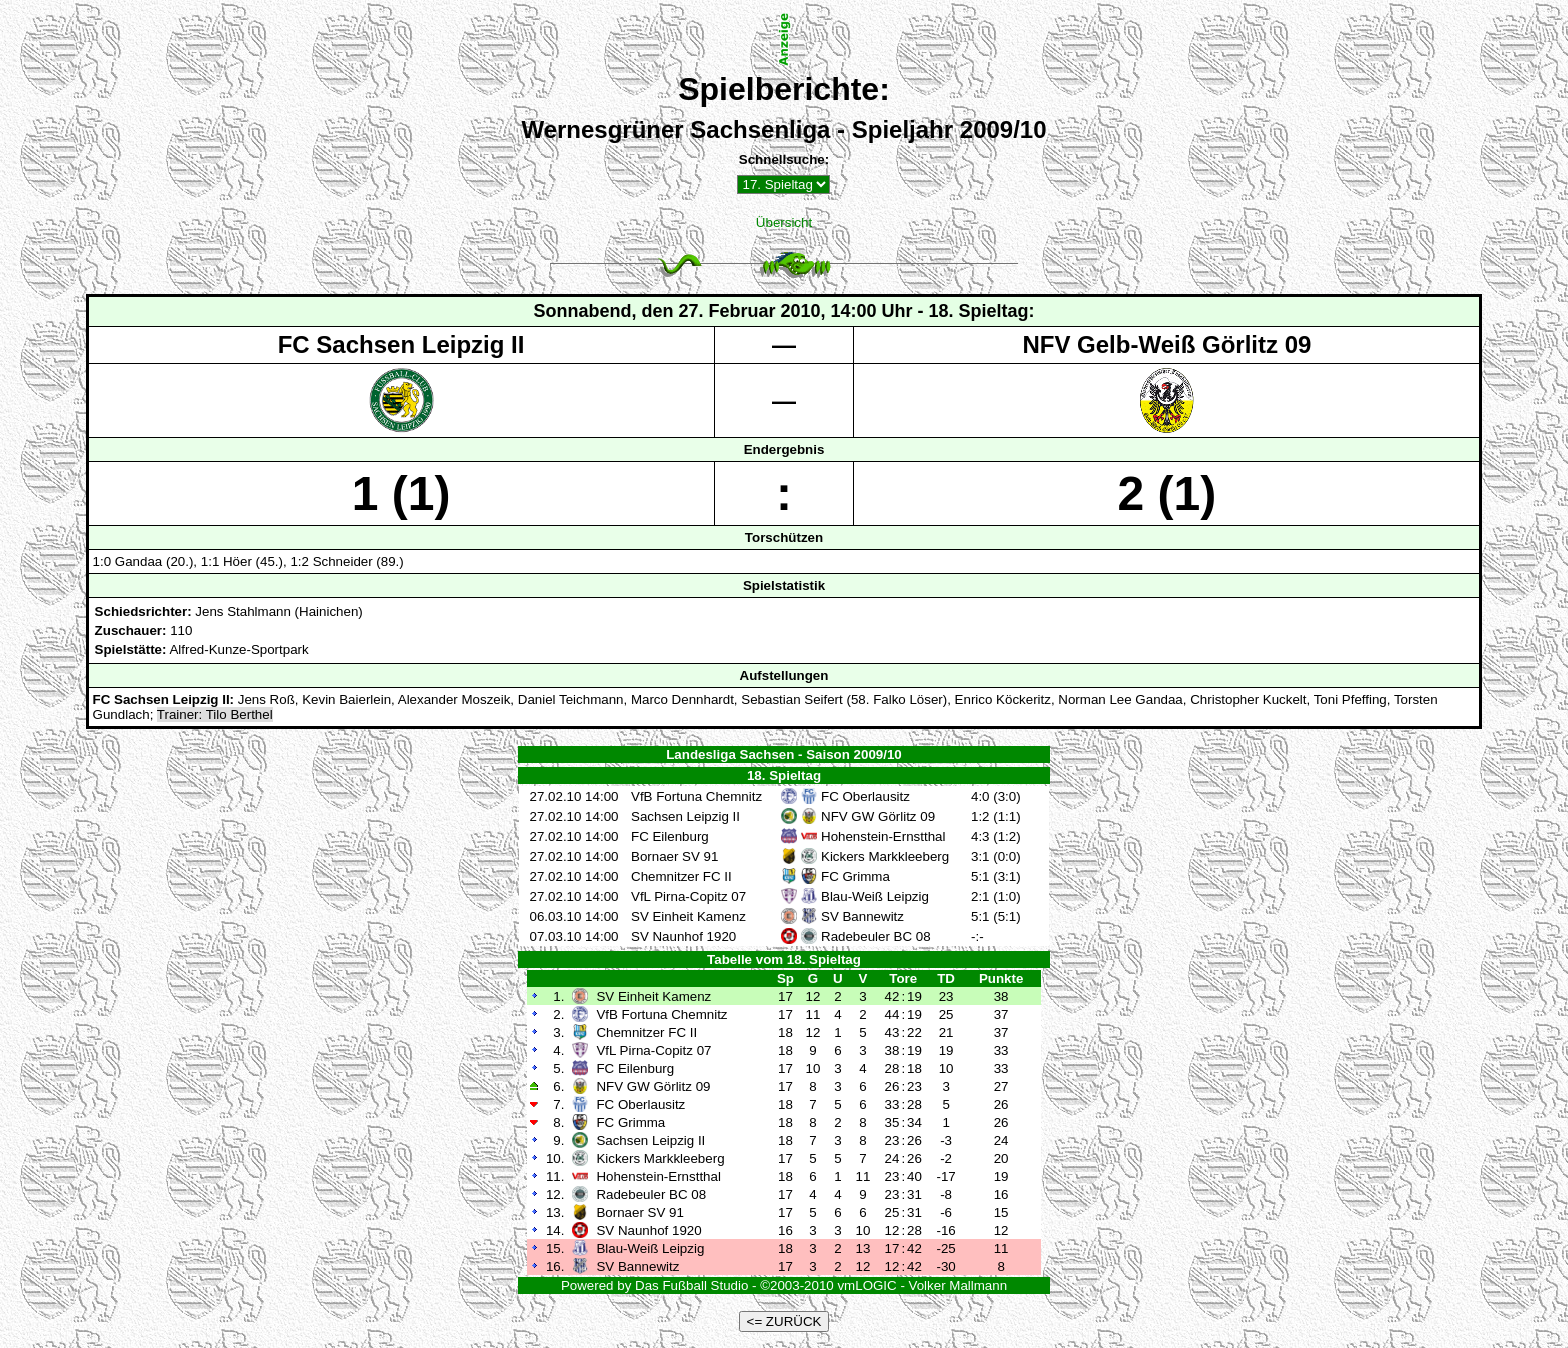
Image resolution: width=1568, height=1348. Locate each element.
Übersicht (784, 222)
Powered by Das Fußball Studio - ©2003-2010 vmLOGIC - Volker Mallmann (784, 1285)
